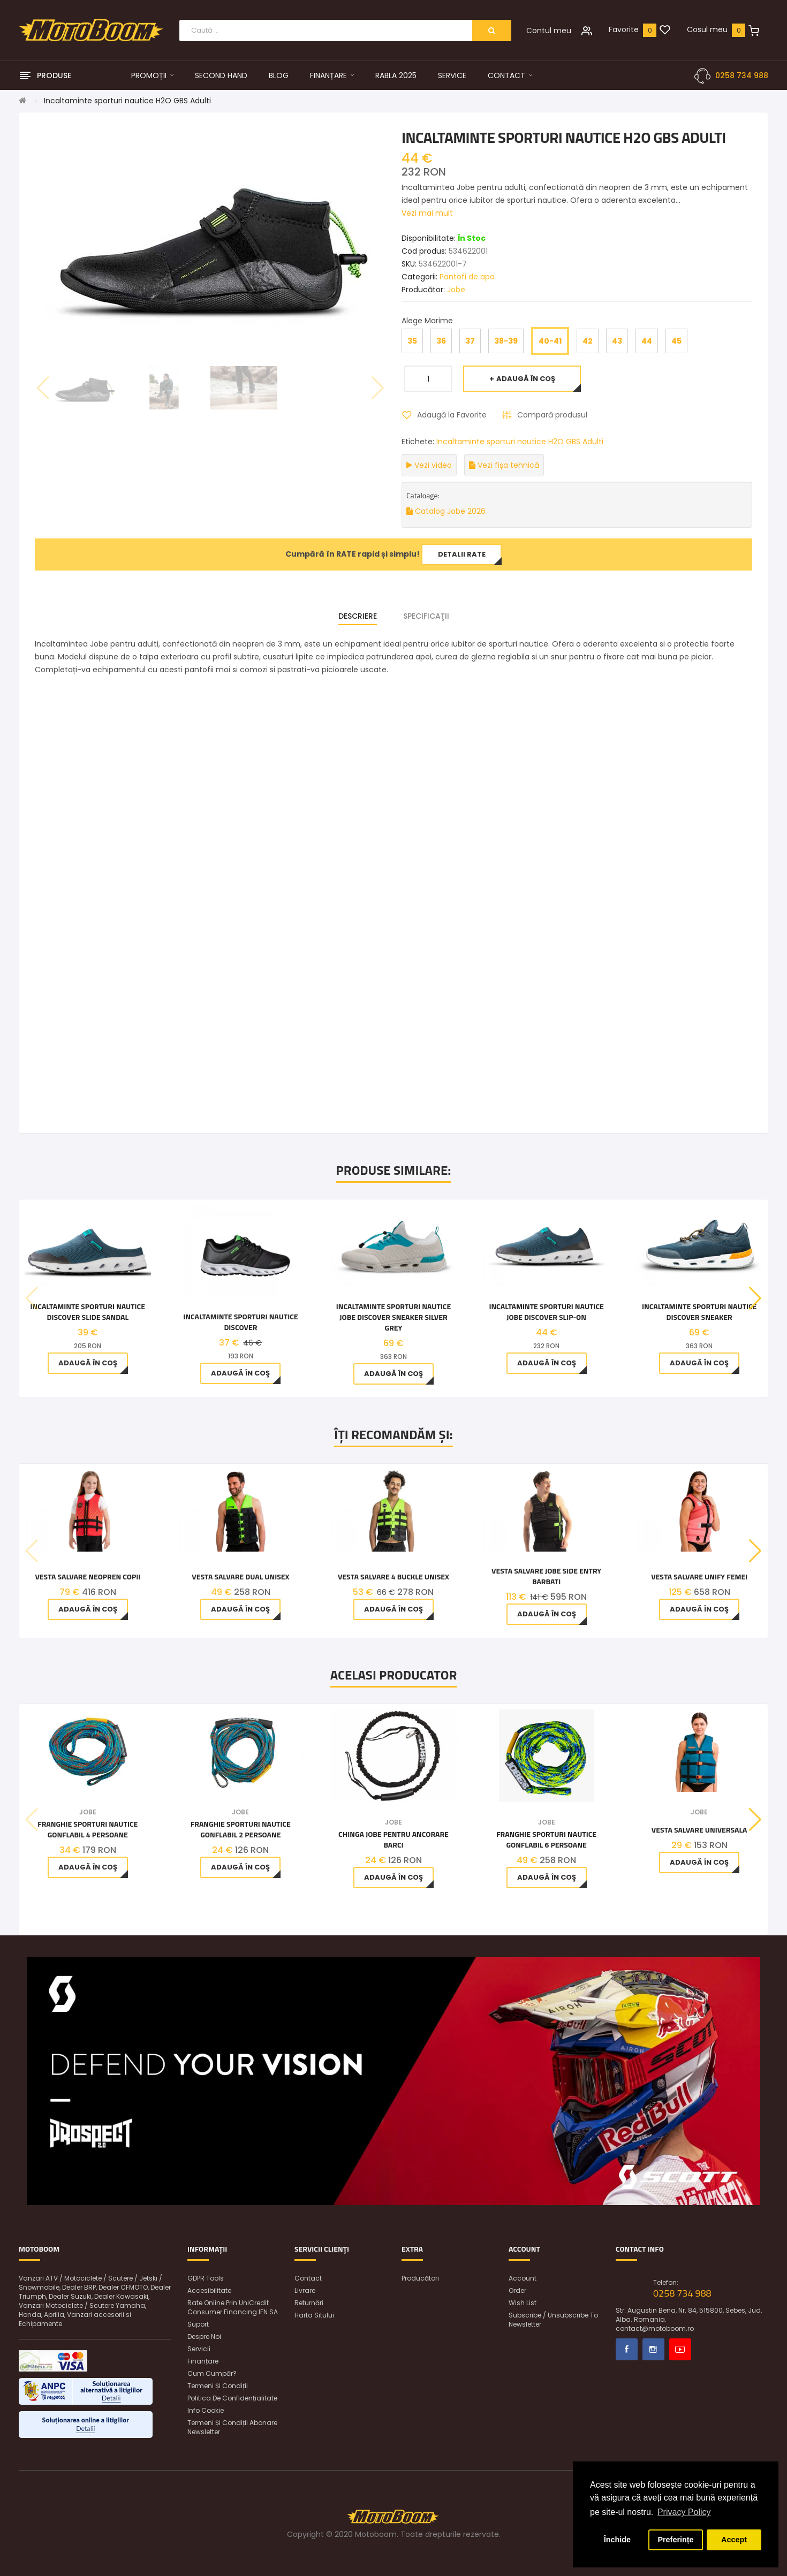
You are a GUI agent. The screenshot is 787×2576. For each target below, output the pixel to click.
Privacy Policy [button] (684, 2512)
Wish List (522, 2302)
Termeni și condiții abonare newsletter (232, 2427)
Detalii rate (462, 554)
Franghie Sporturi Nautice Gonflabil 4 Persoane (87, 1829)
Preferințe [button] (675, 2539)
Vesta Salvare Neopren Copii (87, 1576)
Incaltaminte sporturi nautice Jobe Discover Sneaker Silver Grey (393, 1317)
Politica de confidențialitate (232, 2398)
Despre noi (204, 2336)
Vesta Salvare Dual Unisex (240, 1576)
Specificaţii (426, 616)
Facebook (627, 2349)
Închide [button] (617, 2539)
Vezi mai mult (427, 213)
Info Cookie (205, 2410)
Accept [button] (734, 2539)
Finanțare (202, 2361)
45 (676, 341)
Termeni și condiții (217, 2385)
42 (587, 341)
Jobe (456, 289)
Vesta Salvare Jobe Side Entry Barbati (546, 1576)
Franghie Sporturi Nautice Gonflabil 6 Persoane (546, 1839)
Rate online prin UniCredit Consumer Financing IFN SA (232, 2307)
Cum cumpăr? (212, 2373)
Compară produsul (552, 414)
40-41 (550, 341)
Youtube (680, 2349)
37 (470, 341)
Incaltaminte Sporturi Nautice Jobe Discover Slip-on (546, 1312)
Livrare (304, 2290)
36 (441, 341)
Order (517, 2290)
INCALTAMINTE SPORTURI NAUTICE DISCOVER (240, 1322)
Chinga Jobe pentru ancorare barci (393, 1839)
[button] (755, 1298)
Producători (420, 2278)
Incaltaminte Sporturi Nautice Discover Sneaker (699, 1312)
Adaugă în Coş (525, 379)
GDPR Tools (205, 2278)
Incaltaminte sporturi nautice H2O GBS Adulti (127, 100)
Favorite (624, 29)
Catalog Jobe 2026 (446, 511)
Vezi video (429, 465)
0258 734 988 (741, 75)
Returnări (308, 2302)
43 (617, 341)
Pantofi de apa (467, 276)
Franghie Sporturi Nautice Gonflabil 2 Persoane (241, 1829)
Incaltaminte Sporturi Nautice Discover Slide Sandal (88, 1312)
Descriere (357, 616)
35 (412, 341)
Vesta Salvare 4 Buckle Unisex (393, 1576)
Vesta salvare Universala (699, 1830)
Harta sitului (314, 2315)
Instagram (653, 2349)
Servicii (198, 2348)
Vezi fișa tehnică (504, 465)
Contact (308, 2278)
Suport (198, 2324)
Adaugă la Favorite (452, 414)
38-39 (506, 341)
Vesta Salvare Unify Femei (699, 1576)
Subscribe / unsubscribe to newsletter (553, 2320)
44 (646, 341)
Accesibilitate (209, 2290)
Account (522, 2278)
